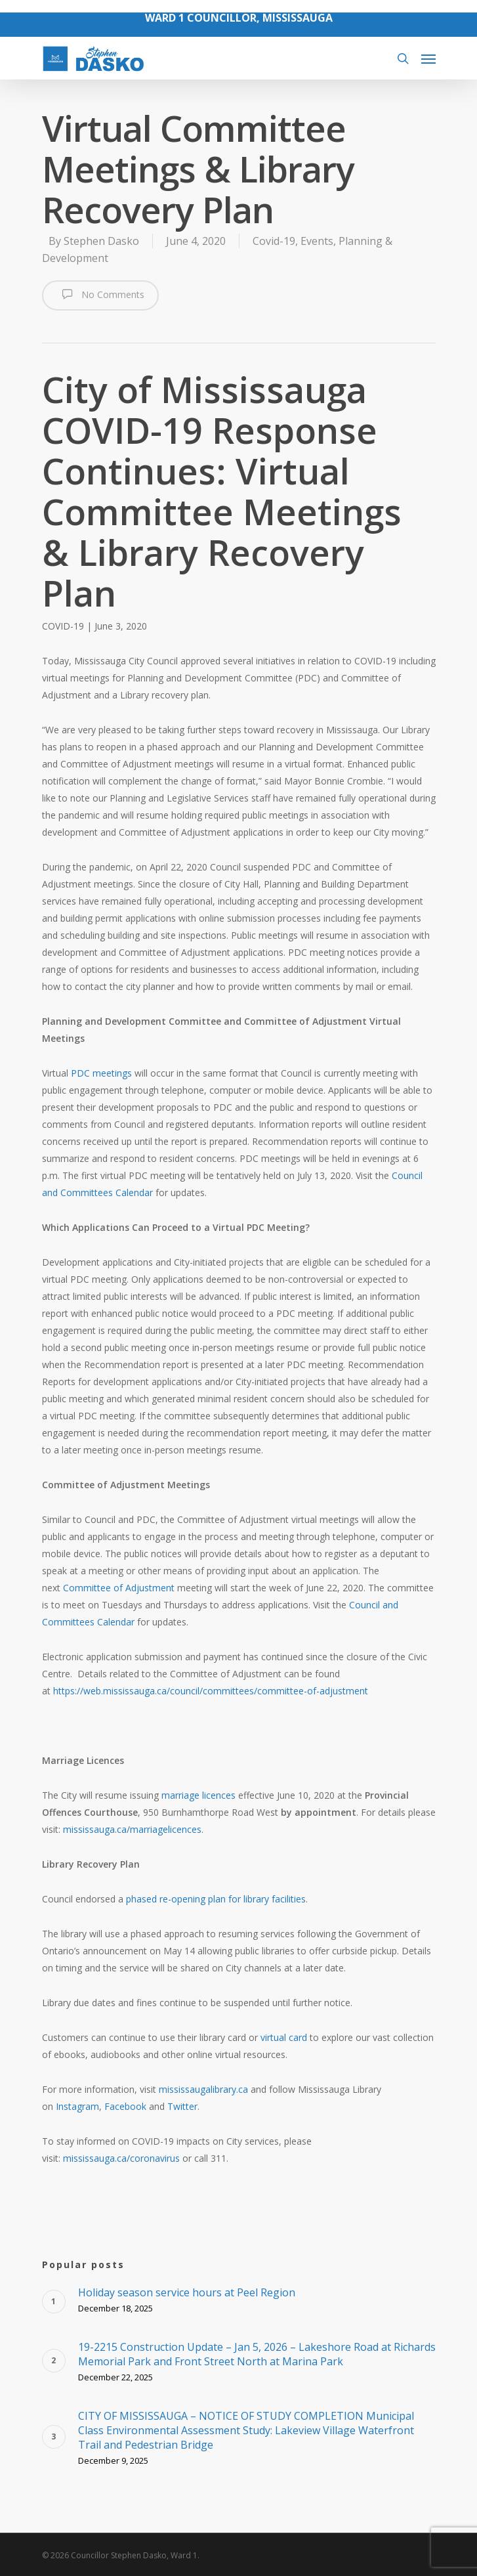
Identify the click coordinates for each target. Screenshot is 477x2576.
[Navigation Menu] (428, 58)
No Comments (100, 294)
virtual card (283, 2037)
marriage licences (198, 1795)
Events (317, 241)
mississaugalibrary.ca (203, 2089)
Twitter (182, 2106)
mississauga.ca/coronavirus (121, 2158)
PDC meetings (101, 1073)
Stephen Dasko (101, 241)
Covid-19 (274, 241)
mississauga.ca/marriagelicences (132, 1829)
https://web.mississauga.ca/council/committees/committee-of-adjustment (210, 1691)
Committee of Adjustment (119, 1587)
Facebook (125, 2106)
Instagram (77, 2106)
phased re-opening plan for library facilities (216, 1899)
